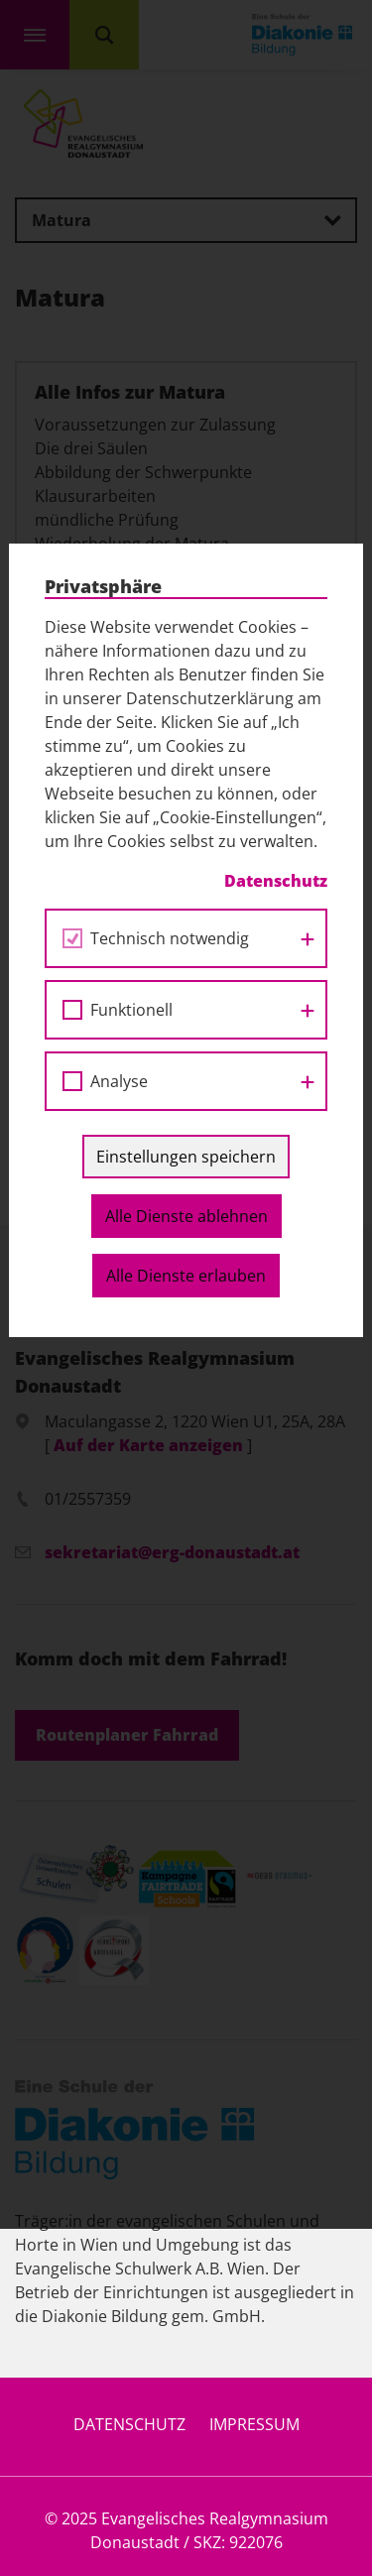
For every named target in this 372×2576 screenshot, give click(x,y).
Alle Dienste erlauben (186, 965)
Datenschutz (129, 2424)
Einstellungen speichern (186, 846)
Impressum (254, 2424)
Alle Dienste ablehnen (186, 906)
